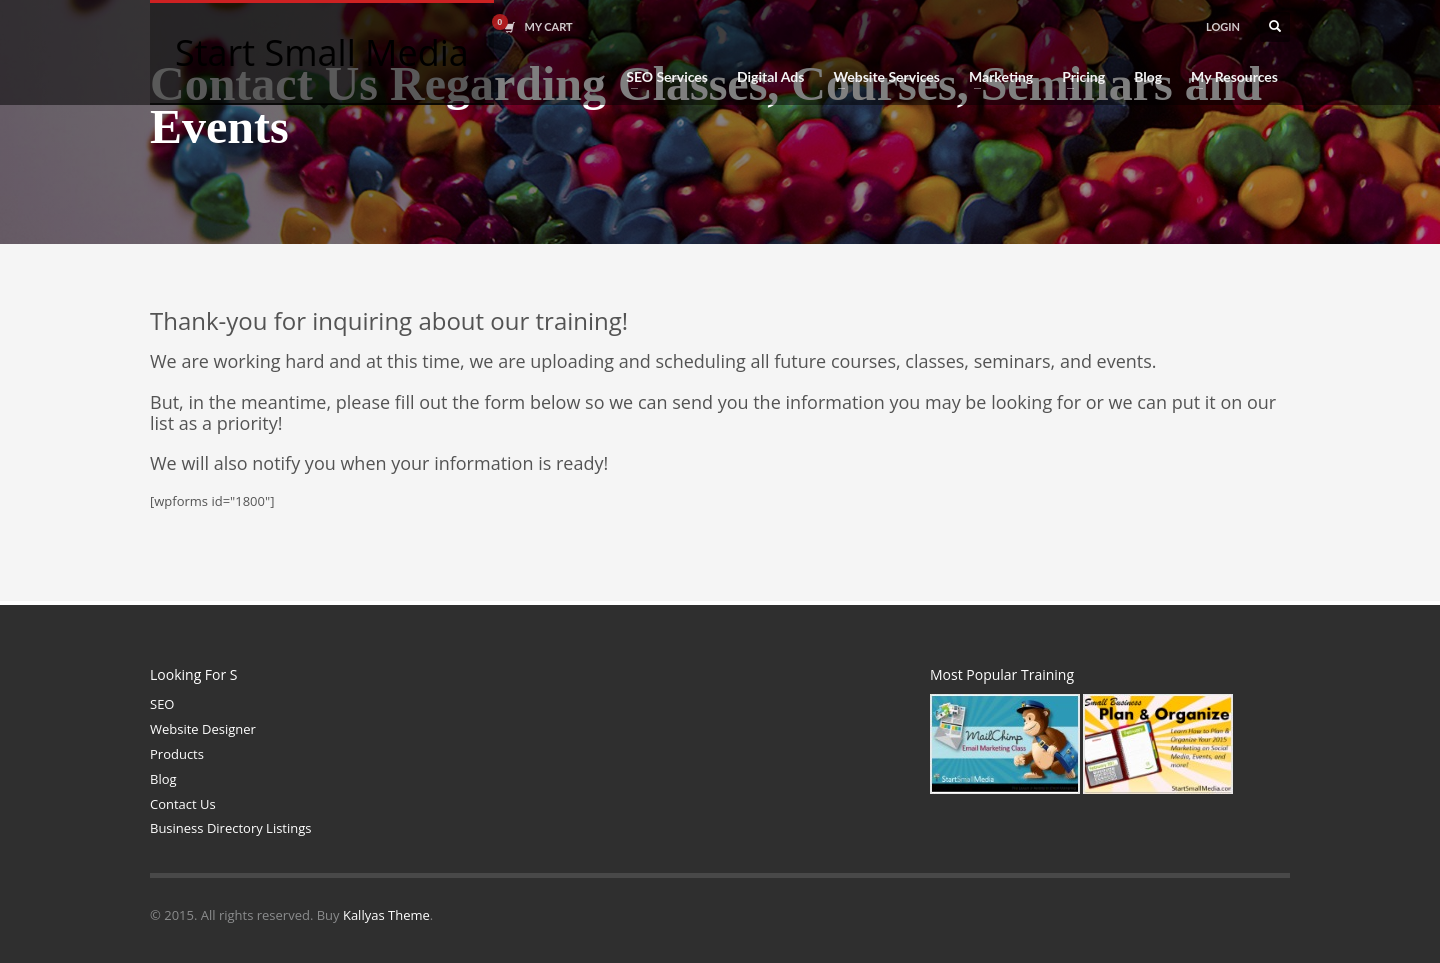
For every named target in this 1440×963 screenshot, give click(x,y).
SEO (162, 704)
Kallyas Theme (386, 915)
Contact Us (183, 804)
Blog (163, 779)
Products (177, 754)
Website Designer (203, 729)
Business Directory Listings (231, 828)
